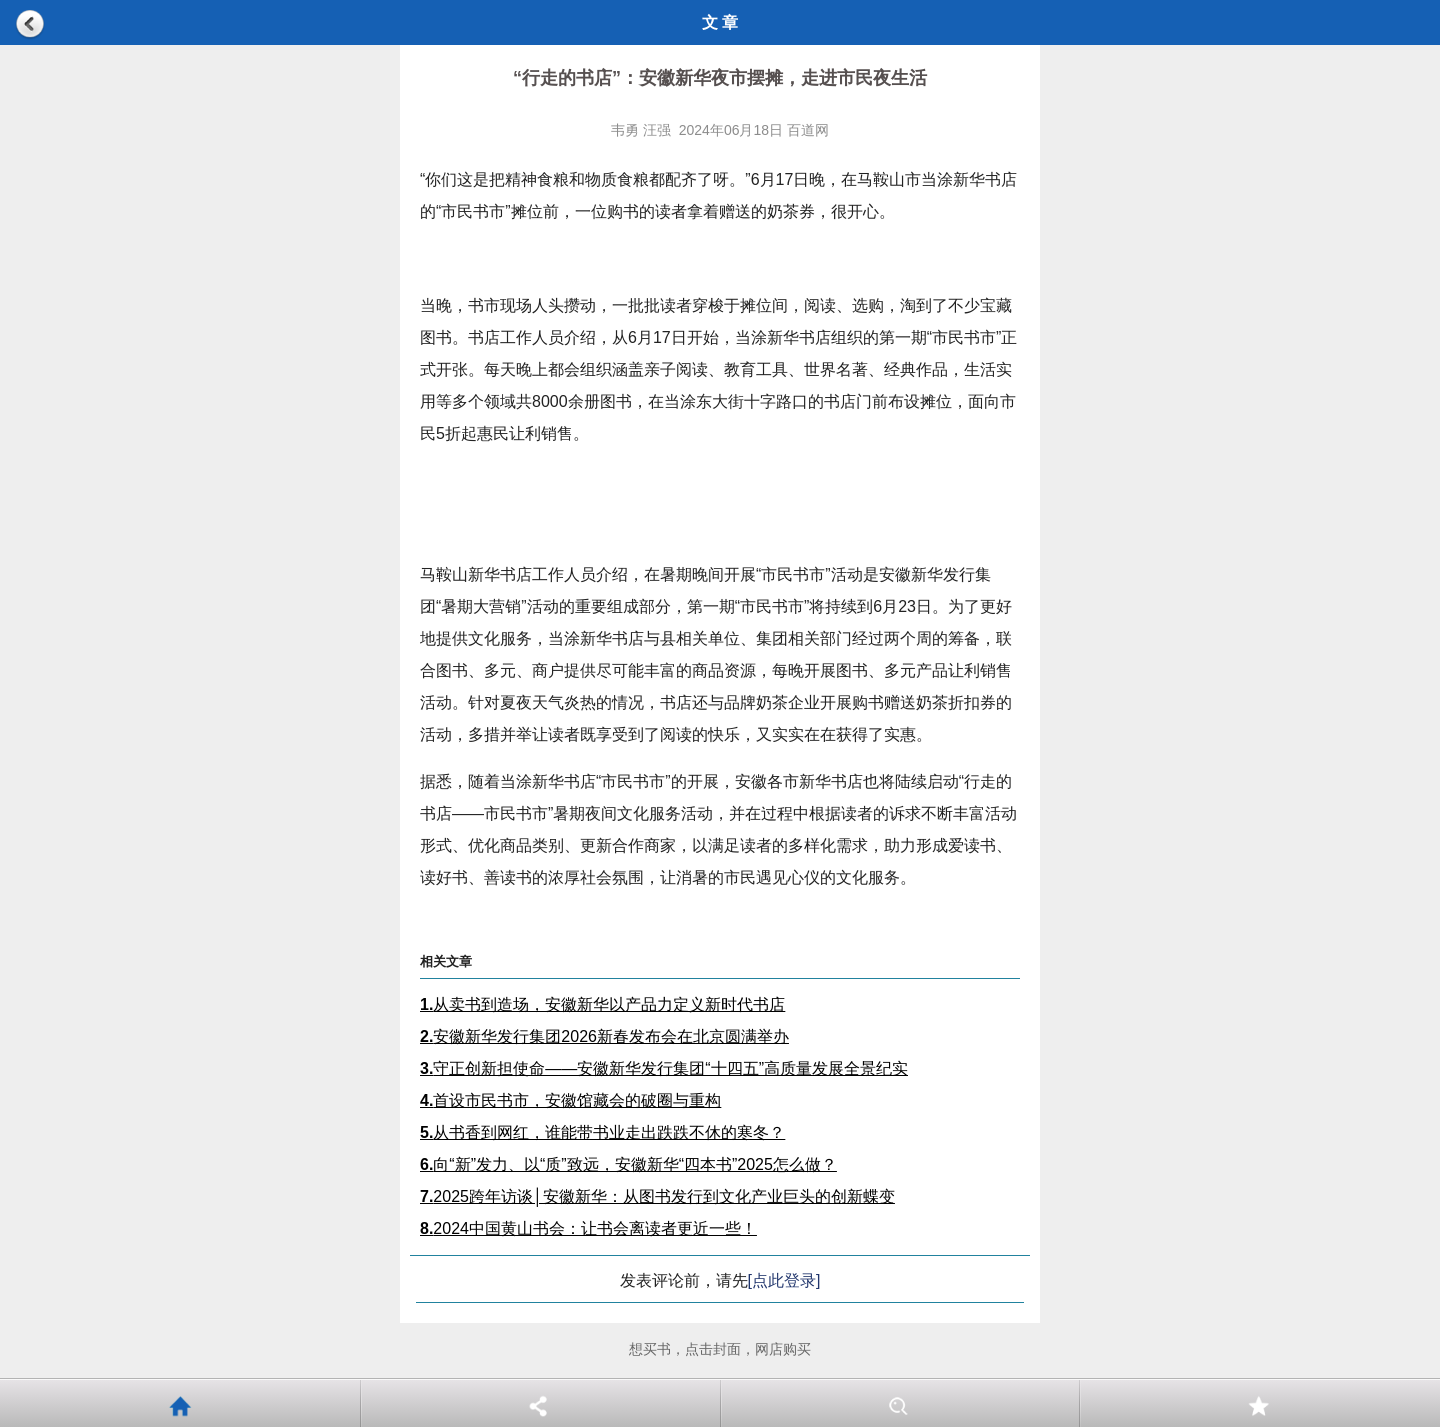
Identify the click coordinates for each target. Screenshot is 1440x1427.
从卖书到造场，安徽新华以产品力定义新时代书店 (602, 1004)
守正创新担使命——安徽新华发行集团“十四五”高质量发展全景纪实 (664, 1068)
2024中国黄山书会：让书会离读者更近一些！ (588, 1228)
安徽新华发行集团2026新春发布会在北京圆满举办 (604, 1036)
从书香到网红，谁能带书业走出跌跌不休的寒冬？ (602, 1132)
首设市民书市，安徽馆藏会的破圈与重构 (570, 1100)
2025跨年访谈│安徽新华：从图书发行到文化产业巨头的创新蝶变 (657, 1196)
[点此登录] (784, 1280)
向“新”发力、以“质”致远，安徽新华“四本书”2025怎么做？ (628, 1164)
